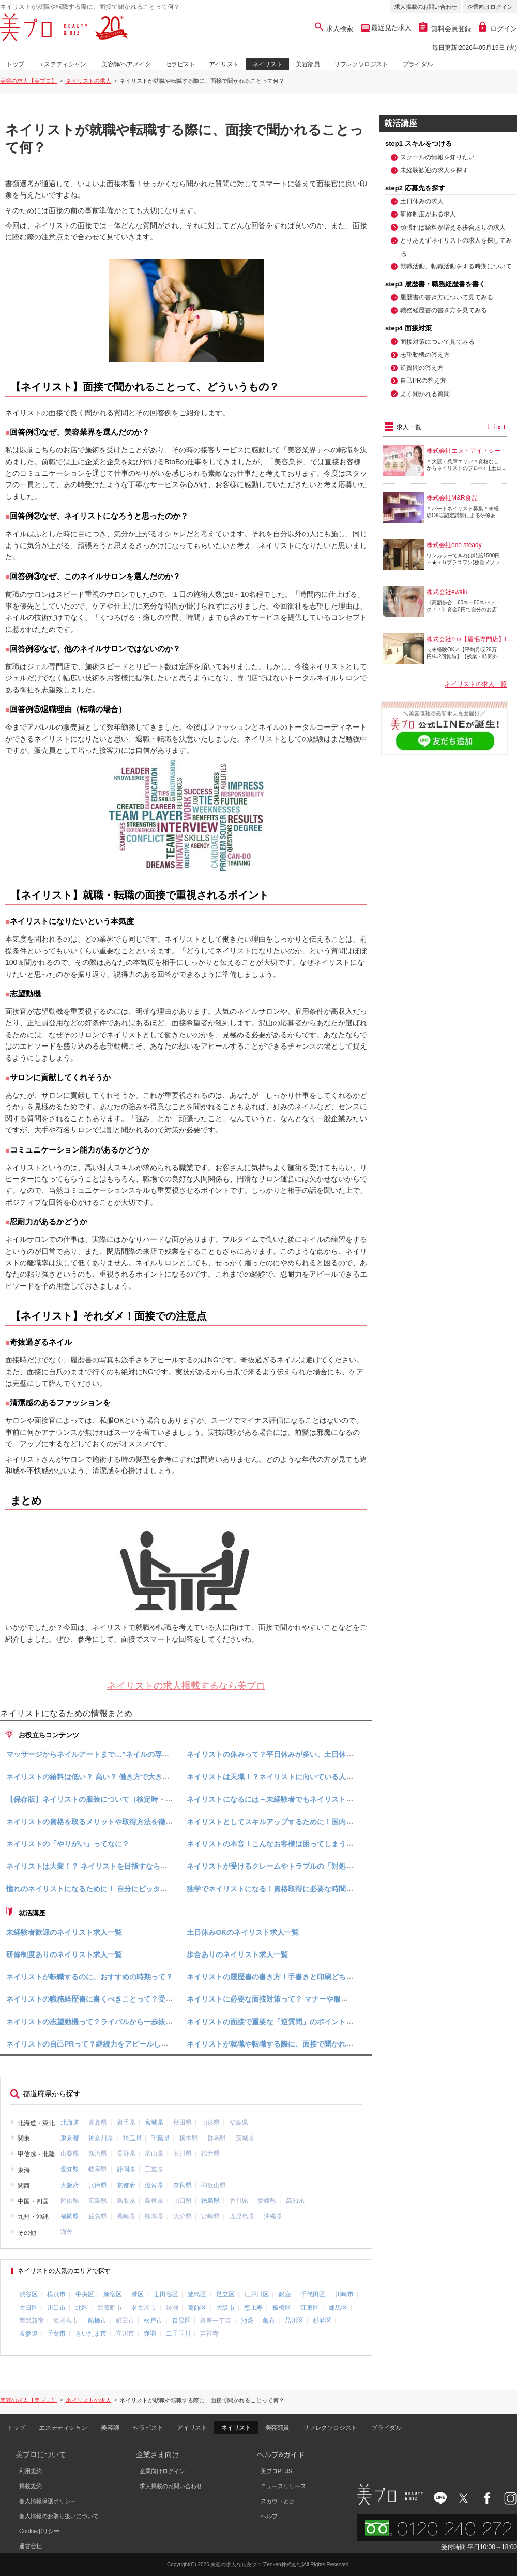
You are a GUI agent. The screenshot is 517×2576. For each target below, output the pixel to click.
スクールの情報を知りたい (437, 157)
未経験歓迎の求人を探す (434, 170)
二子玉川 (178, 2333)
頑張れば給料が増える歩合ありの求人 (453, 227)
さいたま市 (91, 2333)
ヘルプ (269, 2516)
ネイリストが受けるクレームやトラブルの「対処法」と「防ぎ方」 (295, 1866)
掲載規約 (30, 2486)
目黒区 (181, 2320)
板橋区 (281, 2307)
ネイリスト (267, 64)
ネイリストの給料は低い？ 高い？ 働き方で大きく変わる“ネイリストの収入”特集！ (142, 1777)
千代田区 (312, 2294)
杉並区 (322, 2320)
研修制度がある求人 (428, 214)
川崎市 (344, 2294)
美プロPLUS (277, 2471)
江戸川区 (256, 2294)
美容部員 (308, 64)
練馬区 (338, 2307)
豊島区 (197, 2294)
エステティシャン (62, 64)
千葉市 (56, 2333)
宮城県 (154, 2122)
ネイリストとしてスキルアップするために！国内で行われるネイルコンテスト (313, 1821)
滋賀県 (154, 2184)
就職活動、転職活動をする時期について (456, 266)
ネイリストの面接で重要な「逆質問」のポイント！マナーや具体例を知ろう (310, 2022)
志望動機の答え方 (425, 354)
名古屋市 (143, 2307)
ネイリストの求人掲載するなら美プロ (186, 1685)
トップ (15, 64)
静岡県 (126, 2169)
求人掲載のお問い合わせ (425, 7)
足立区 (225, 2294)
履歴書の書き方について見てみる (446, 297)
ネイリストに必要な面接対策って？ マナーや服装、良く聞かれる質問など (307, 1999)
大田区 (28, 2307)
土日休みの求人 (422, 201)
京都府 (126, 2184)
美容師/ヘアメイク (126, 64)
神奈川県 (100, 2138)
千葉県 (160, 2138)
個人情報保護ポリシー (47, 2501)
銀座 (285, 2294)
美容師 (110, 2427)
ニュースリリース (283, 2486)
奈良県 (182, 2184)
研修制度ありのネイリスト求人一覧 (64, 1954)
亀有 (269, 2320)
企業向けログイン (490, 7)
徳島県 (210, 2200)
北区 (81, 2307)
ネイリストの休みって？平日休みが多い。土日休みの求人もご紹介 (295, 1754)
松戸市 (153, 2320)
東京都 (69, 2138)
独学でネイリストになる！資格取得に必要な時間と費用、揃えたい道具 (302, 1889)
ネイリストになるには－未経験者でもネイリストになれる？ (284, 1799)
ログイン (498, 29)
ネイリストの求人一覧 (476, 684)
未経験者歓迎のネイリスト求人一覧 (64, 1932)
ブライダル (418, 64)
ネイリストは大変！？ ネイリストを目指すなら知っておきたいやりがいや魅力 (134, 1866)
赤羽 (150, 2333)
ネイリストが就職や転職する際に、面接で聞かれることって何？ (292, 2044)
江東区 (309, 2307)
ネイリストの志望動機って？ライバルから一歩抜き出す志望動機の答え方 (125, 2022)
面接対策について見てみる (437, 341)
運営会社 (30, 2546)
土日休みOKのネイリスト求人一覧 (243, 1932)
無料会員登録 (445, 29)
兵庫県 (97, 2184)
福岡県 (69, 2216)
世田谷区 (166, 2294)
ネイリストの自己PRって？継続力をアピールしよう (90, 2044)
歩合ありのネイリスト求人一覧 (237, 1954)
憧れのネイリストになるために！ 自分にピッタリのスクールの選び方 (119, 1889)
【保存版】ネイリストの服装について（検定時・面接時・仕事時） (114, 1799)
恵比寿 (253, 2307)
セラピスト (180, 64)
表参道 (28, 2333)
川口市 (56, 2307)
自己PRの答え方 (423, 380)
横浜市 (56, 2294)
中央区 (84, 2294)
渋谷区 (28, 2294)
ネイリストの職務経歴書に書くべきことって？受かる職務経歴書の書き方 (125, 1999)
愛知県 (69, 2169)
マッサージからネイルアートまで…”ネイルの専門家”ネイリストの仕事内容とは (136, 1754)
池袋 (247, 2320)
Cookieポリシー (39, 2531)
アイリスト (224, 64)
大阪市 (225, 2307)
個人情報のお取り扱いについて (59, 2516)
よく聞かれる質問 (425, 394)
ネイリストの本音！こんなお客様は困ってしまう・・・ (277, 1844)
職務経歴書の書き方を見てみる (443, 310)
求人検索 (334, 29)
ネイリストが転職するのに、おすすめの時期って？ (89, 1977)
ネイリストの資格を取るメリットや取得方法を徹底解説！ (100, 1821)
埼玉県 (132, 2138)
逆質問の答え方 (422, 367)
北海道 (69, 2122)
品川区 (294, 2320)
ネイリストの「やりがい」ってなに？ (67, 1844)
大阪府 (69, 2184)
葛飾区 (197, 2307)
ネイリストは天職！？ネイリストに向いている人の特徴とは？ (288, 1777)
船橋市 (97, 2320)
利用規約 (30, 2471)
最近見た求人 (391, 28)
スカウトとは (278, 2501)
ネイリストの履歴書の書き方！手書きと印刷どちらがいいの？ (288, 1977)
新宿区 (112, 2294)
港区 (137, 2294)
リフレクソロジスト (361, 64)
